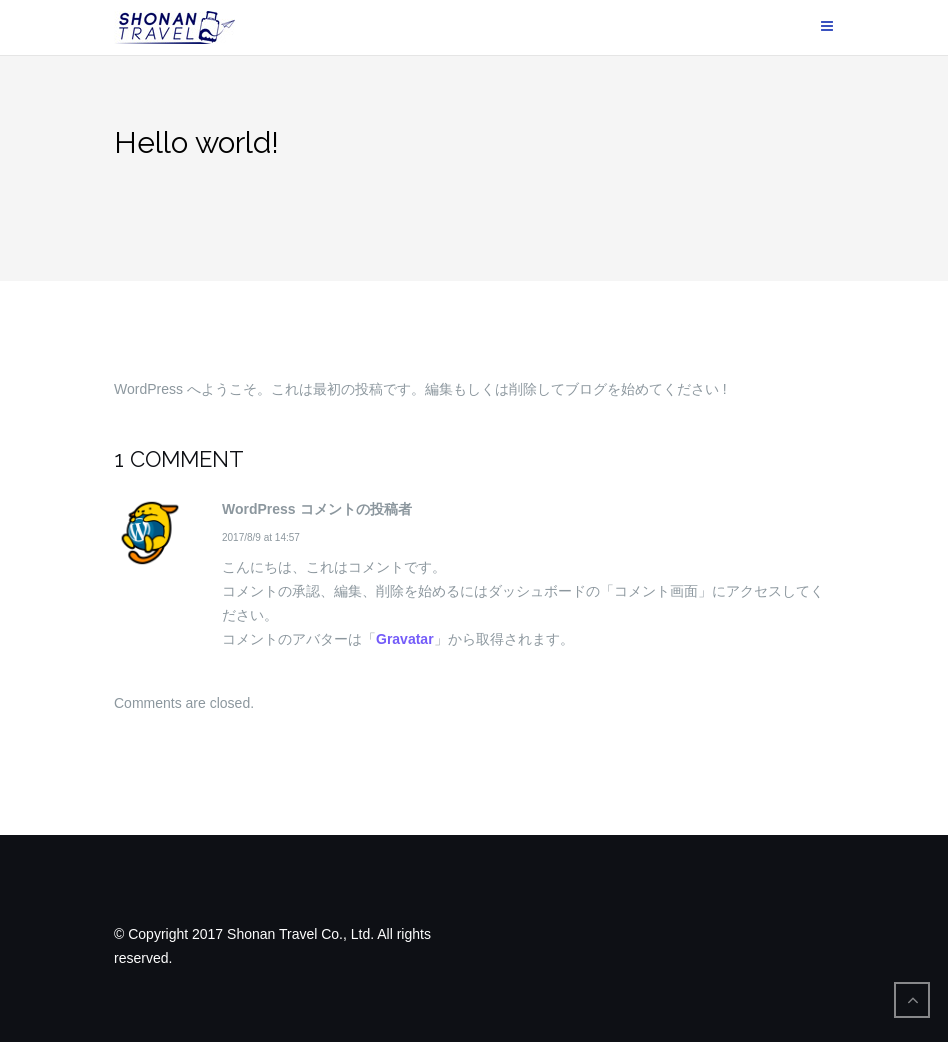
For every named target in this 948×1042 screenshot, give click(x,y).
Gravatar (405, 639)
